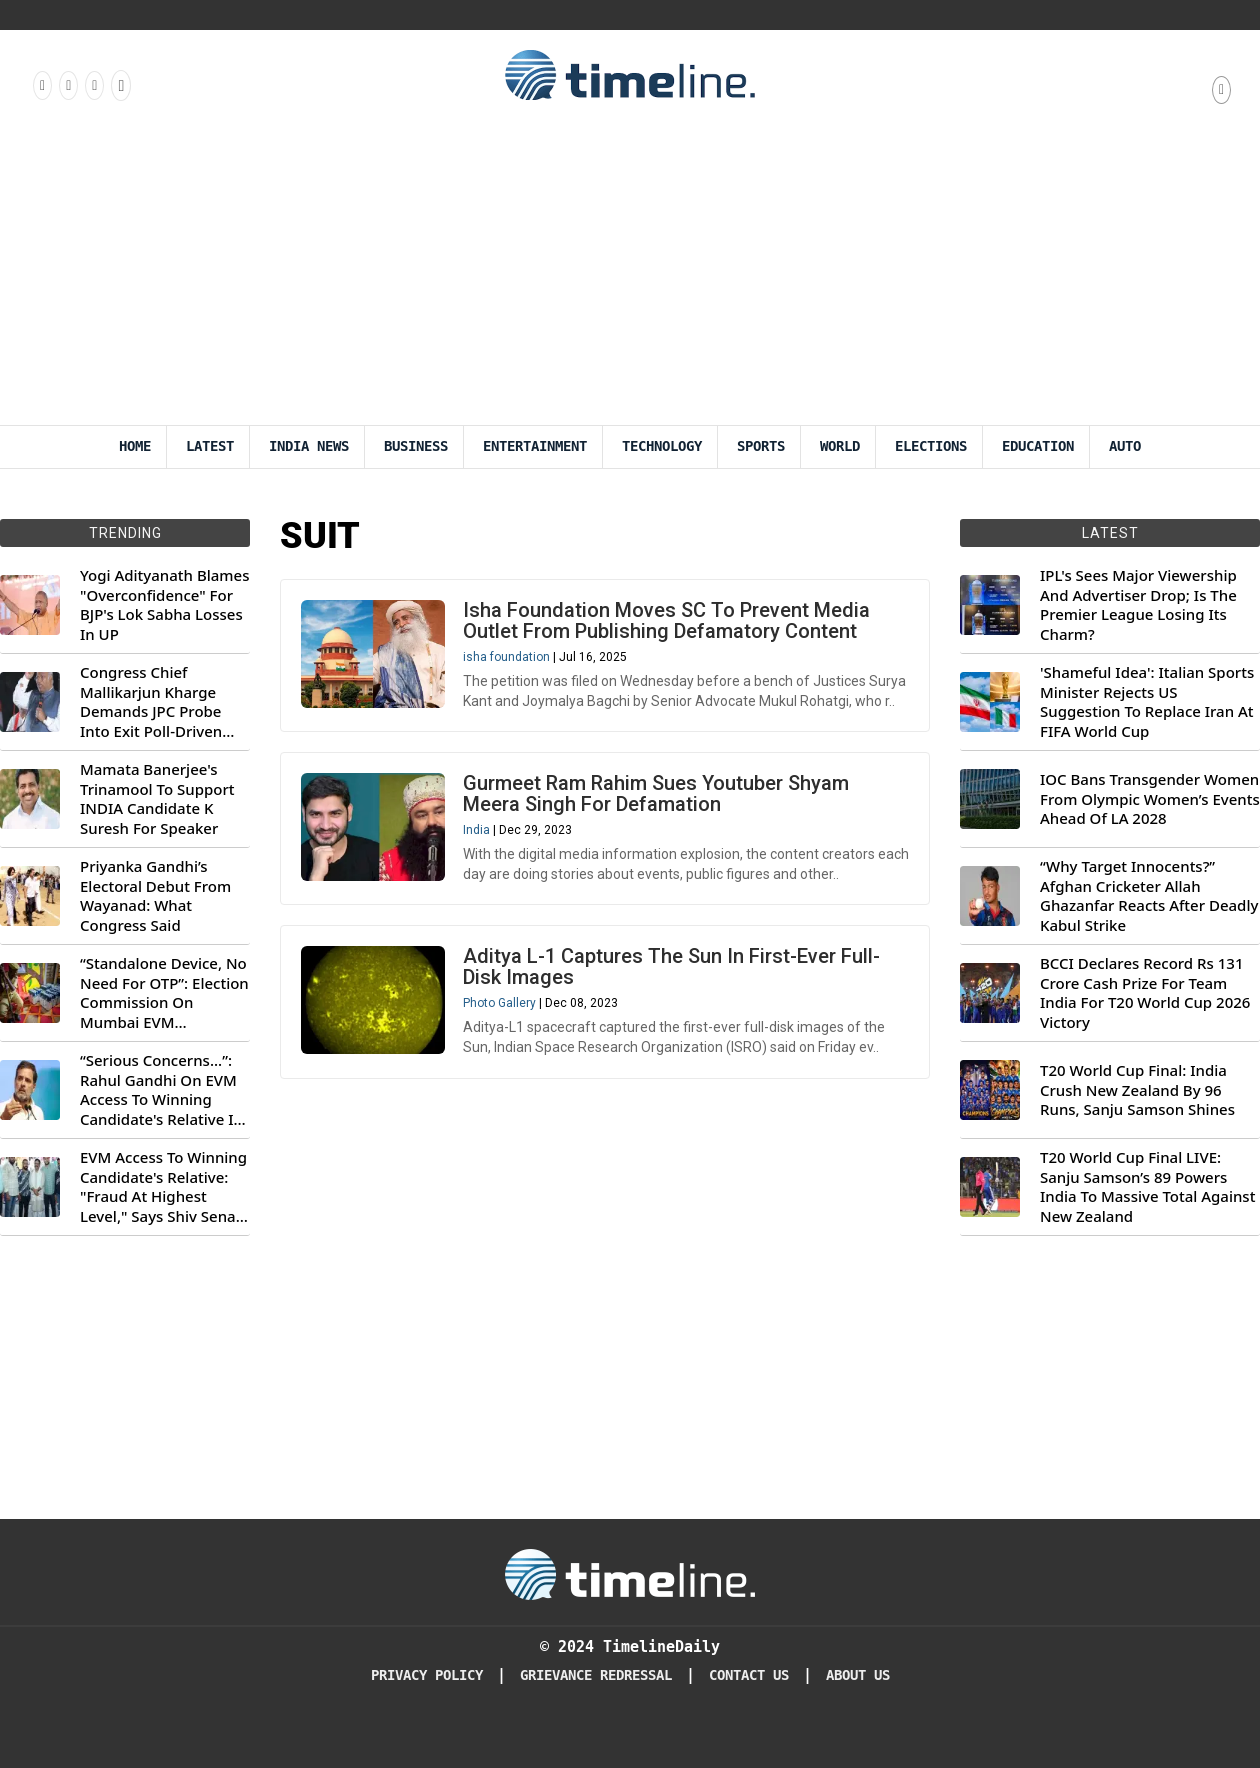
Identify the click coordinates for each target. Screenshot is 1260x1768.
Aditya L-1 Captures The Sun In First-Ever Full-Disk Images (671, 966)
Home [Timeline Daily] (135, 446)
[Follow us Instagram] (67, 85)
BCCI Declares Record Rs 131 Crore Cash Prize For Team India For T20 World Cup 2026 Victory (1145, 993)
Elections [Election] (931, 446)
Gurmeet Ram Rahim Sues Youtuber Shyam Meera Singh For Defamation (656, 793)
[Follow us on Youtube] (119, 85)
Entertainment (535, 446)
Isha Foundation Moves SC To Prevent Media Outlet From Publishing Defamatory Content (666, 620)
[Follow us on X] (93, 85)
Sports (761, 446)
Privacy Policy (427, 1675)
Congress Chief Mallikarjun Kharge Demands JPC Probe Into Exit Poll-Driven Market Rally (151, 702)
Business (416, 446)
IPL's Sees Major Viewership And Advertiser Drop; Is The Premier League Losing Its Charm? (1138, 605)
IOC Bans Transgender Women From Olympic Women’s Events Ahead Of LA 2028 (1150, 799)
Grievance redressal (596, 1675)
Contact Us (749, 1675)
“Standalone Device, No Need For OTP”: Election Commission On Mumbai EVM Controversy (164, 993)
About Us (858, 1675)
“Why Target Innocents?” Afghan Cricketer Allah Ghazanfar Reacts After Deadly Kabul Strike (1149, 896)
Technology (662, 446)
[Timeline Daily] (630, 1573)
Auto (1125, 446)
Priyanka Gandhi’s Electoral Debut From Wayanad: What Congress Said (155, 896)
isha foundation (506, 657)
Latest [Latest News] (210, 446)
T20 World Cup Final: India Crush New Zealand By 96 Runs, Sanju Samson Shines (1137, 1090)
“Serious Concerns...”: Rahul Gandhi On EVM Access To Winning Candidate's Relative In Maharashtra (161, 1090)
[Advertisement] (630, 275)
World (840, 446)
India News (309, 446)
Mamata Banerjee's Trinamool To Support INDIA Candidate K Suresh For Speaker (157, 799)
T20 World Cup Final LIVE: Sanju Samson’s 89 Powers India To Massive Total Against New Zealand (1147, 1187)
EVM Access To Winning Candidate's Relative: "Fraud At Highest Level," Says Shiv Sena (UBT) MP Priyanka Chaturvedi (163, 1187)
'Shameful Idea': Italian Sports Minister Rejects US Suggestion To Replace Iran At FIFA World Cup (1147, 702)
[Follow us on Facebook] (41, 85)
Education (1038, 446)
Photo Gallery (499, 1003)
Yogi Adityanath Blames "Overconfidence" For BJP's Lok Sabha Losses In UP (164, 605)
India (476, 830)
